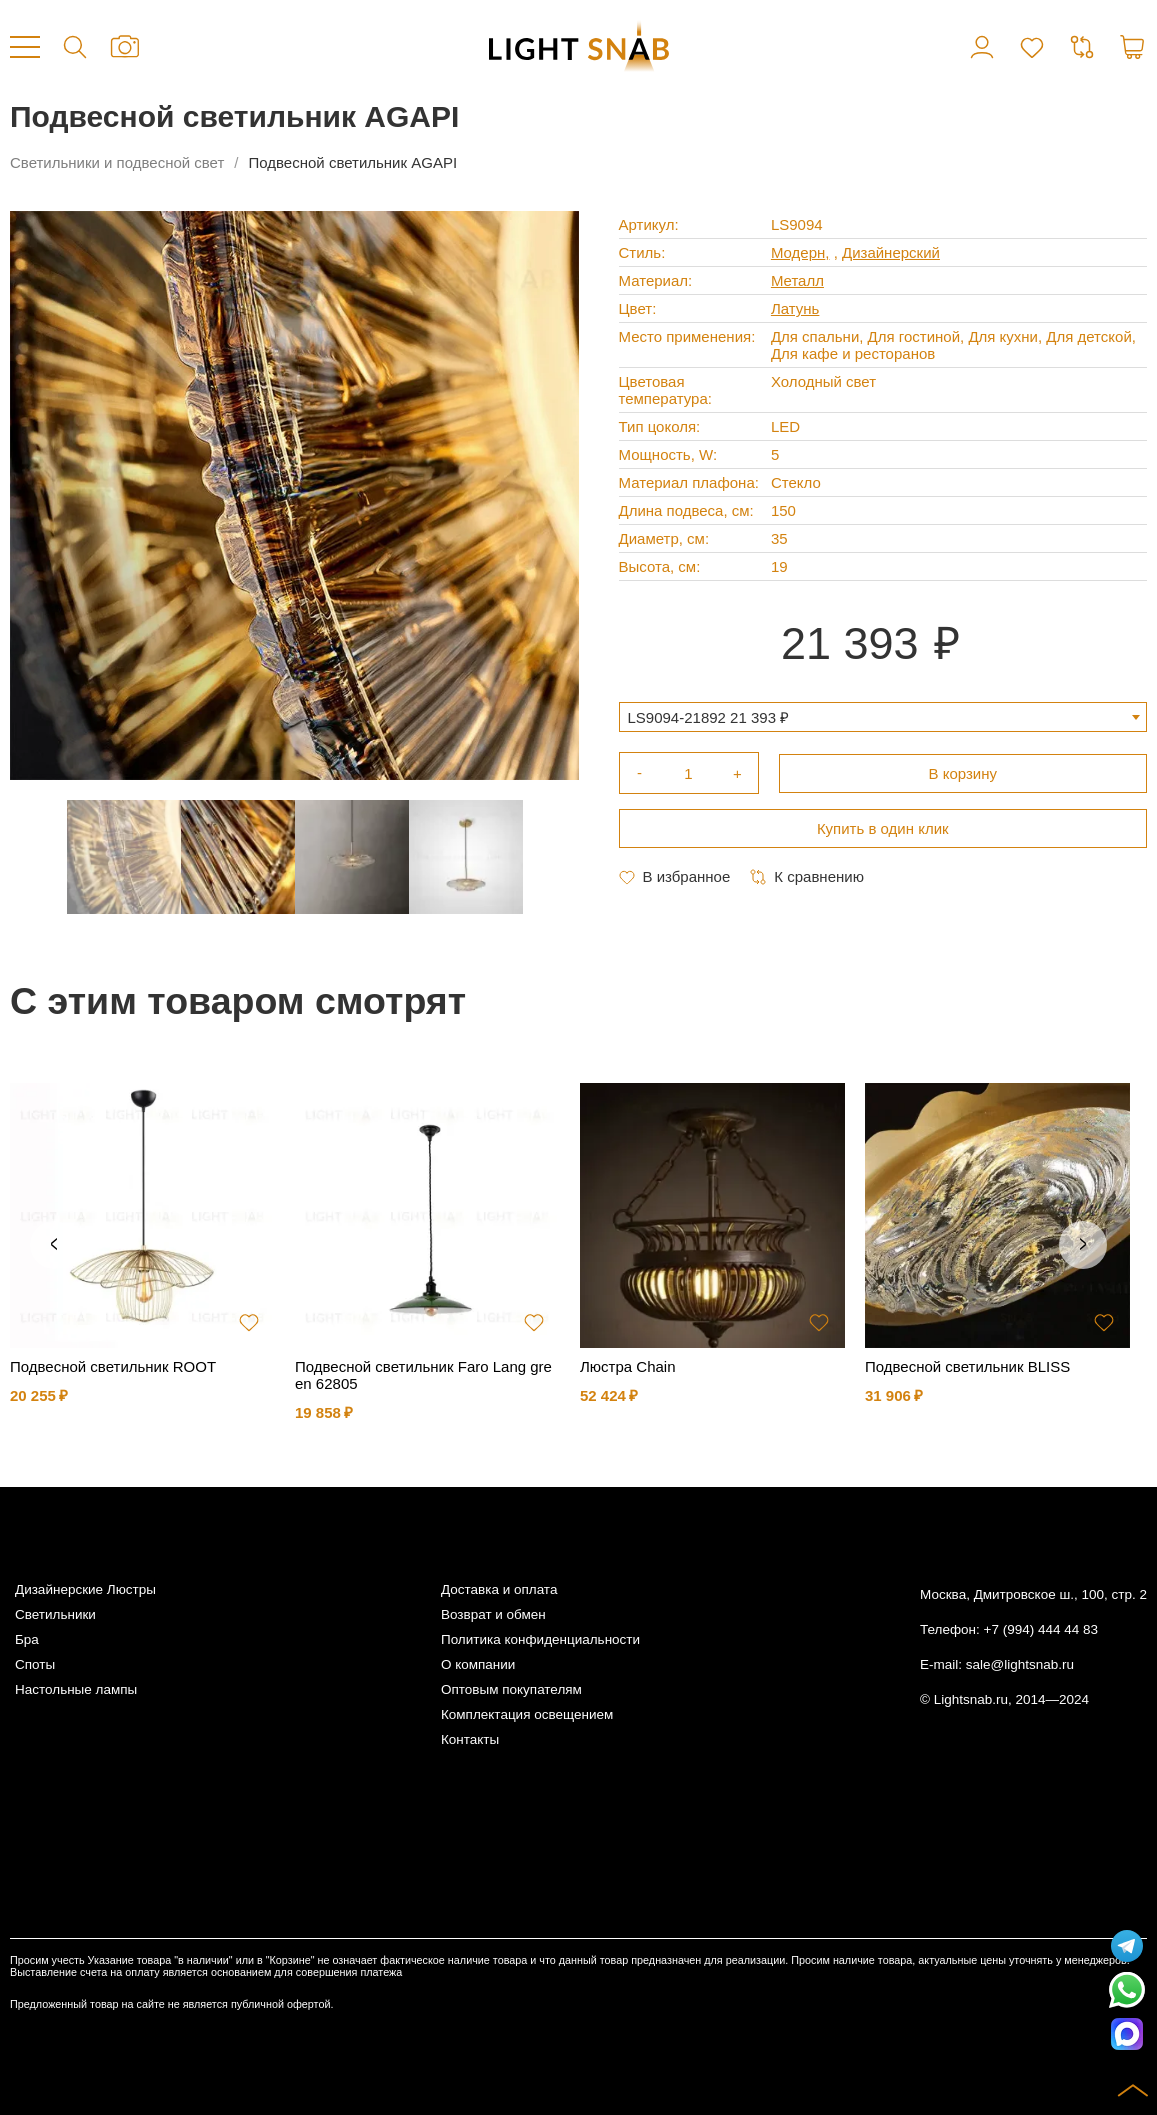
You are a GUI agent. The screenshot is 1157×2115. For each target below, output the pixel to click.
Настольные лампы (76, 1689)
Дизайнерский (891, 252)
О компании (478, 1664)
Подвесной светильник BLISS (967, 1366)
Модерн (798, 252)
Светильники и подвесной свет (117, 162)
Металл (797, 280)
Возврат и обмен (493, 1614)
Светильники (55, 1614)
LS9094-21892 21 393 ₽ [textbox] (709, 717)
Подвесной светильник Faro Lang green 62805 (423, 1375)
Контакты (470, 1739)
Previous (54, 1245)
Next (1083, 1245)
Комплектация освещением (527, 1714)
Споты (35, 1664)
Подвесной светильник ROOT (113, 1366)
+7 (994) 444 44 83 (1041, 1629)
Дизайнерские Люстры (85, 1589)
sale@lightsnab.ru (1020, 1664)
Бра (27, 1639)
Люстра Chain (628, 1366)
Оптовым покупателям (511, 1689)
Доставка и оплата (499, 1589)
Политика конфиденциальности (540, 1639)
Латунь (795, 308)
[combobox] (883, 717)
